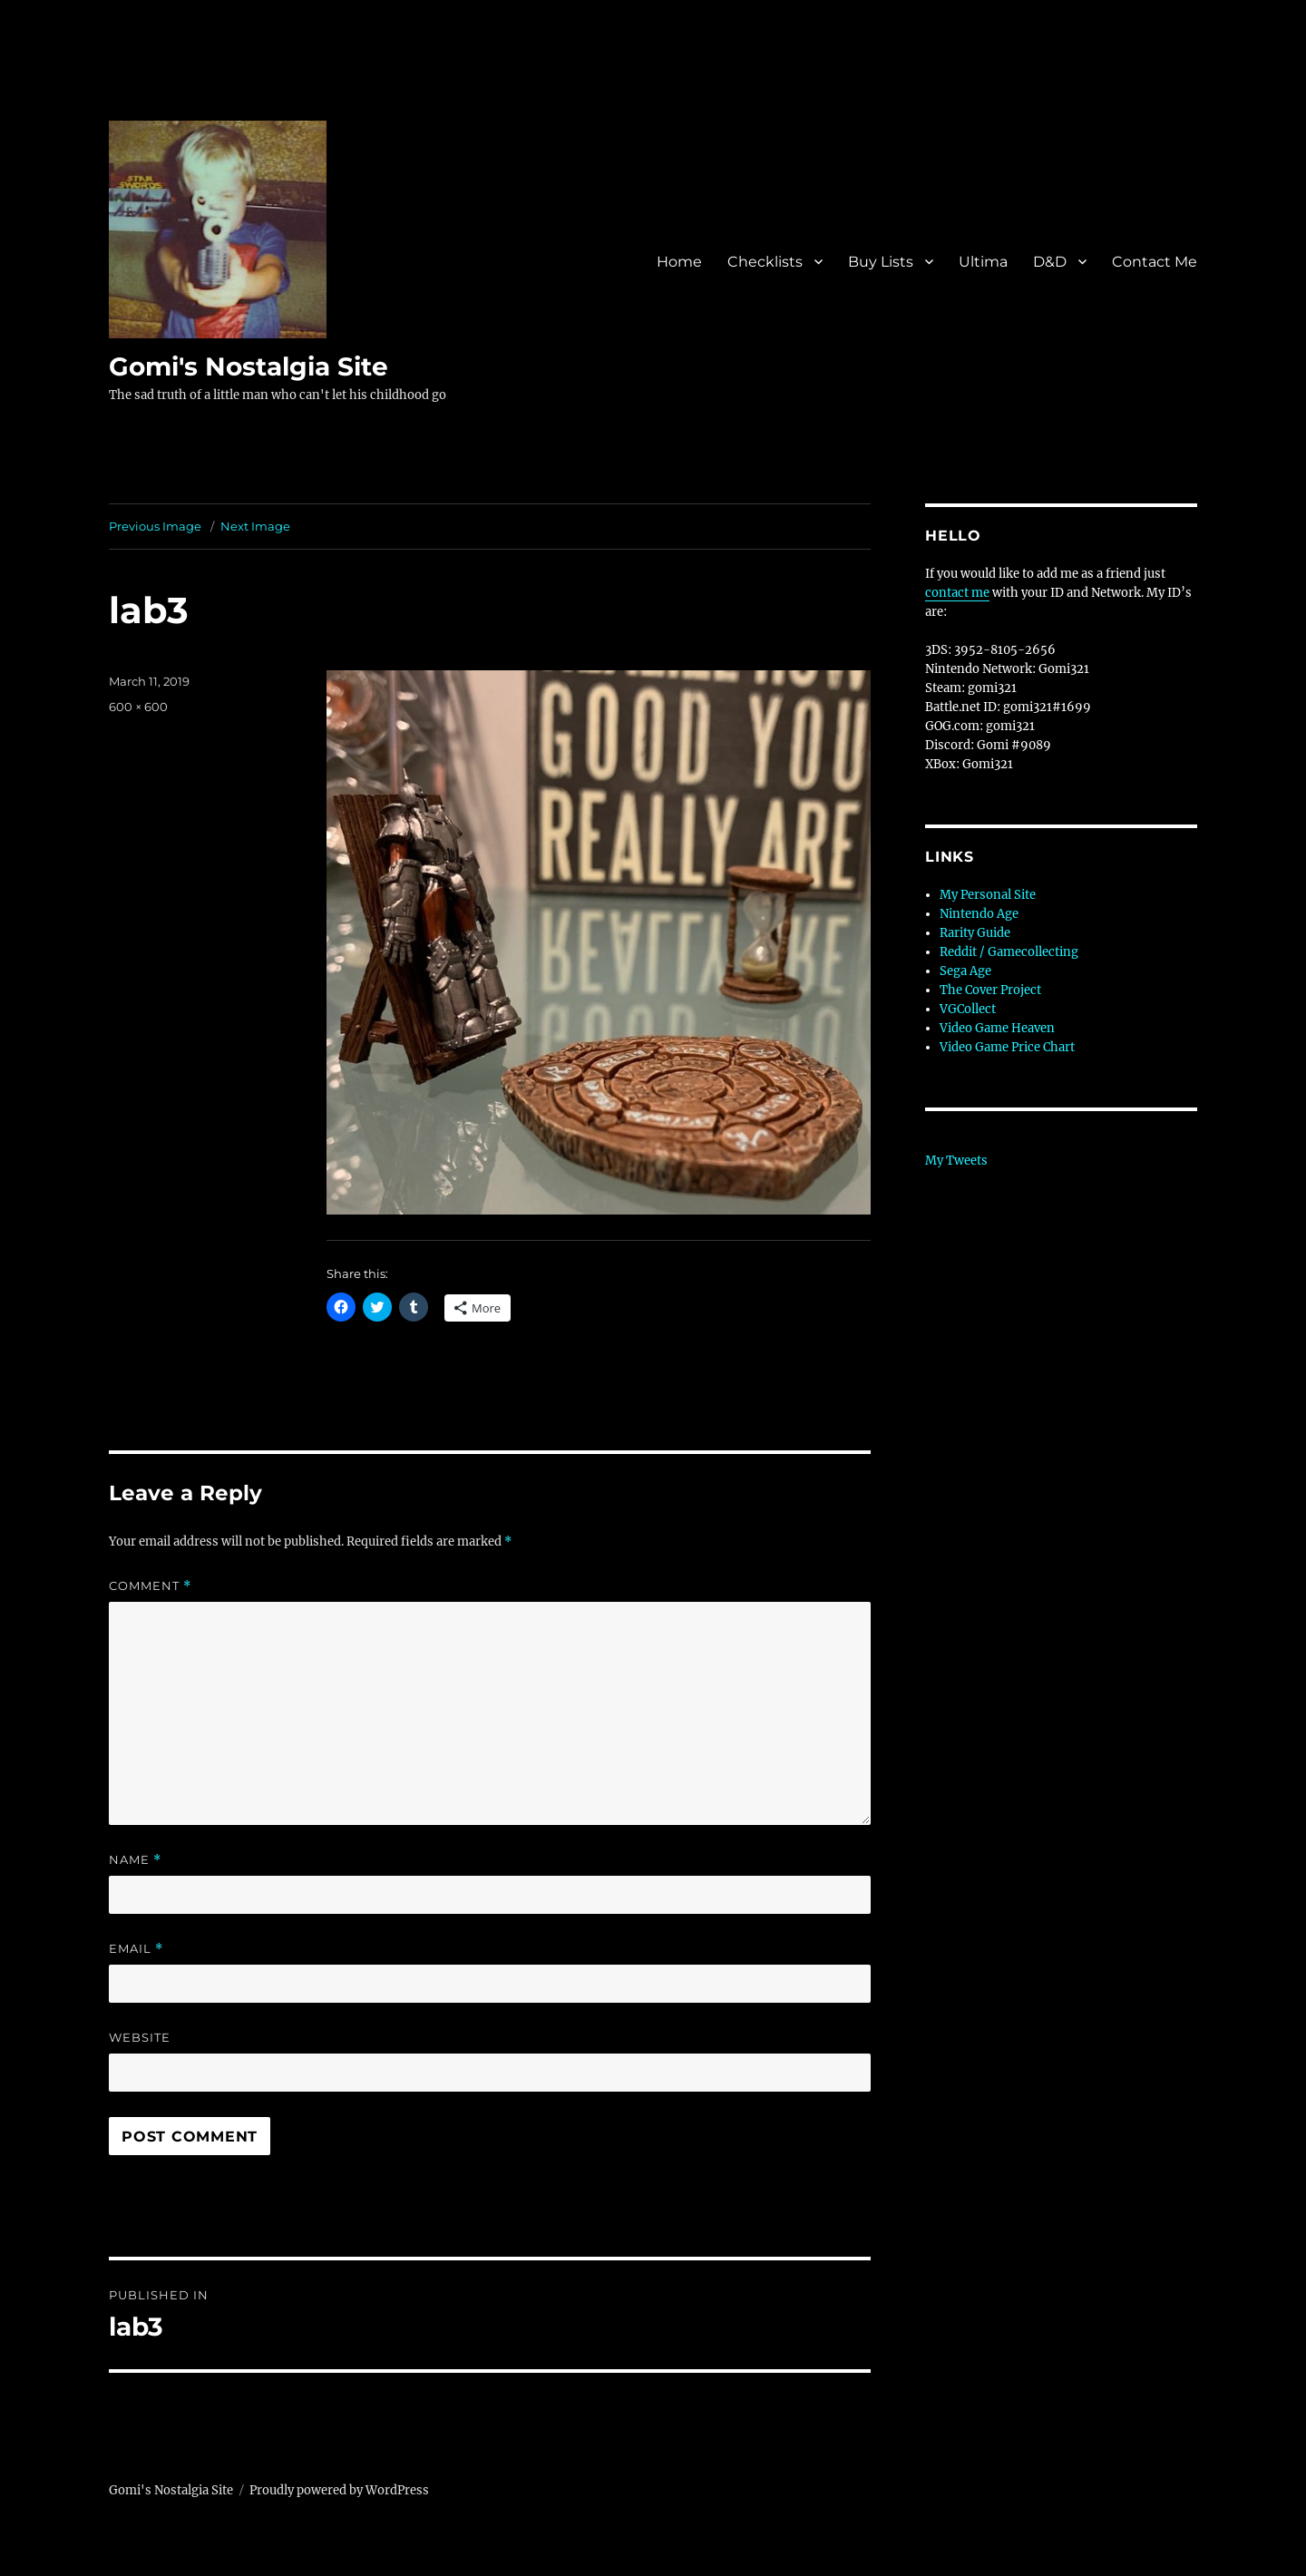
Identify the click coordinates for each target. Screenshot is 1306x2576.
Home (679, 261)
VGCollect (968, 1009)
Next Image (255, 526)
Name (135, 1860)
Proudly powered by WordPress (339, 2490)
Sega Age (965, 971)
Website (140, 2037)
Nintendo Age (979, 914)
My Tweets (956, 1160)
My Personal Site (988, 895)
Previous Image (155, 526)
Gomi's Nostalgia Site (248, 366)
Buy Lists (880, 261)
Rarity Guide (975, 933)
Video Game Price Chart (1007, 1047)
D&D (1050, 261)
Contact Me (1154, 261)
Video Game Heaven (997, 1028)
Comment (150, 1586)
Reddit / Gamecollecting (1009, 952)
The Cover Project (990, 990)
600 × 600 (138, 706)
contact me (957, 592)
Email (136, 1948)
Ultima (983, 261)
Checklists (765, 261)
